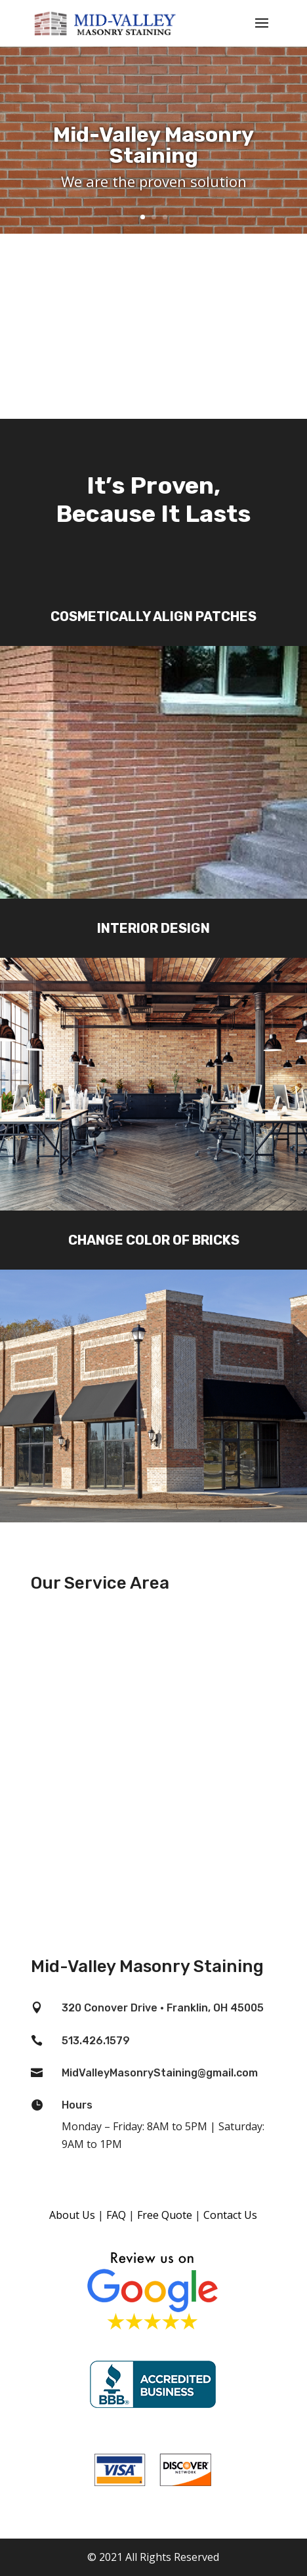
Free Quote (164, 2215)
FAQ (116, 2215)
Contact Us (230, 2215)
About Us (72, 2215)
